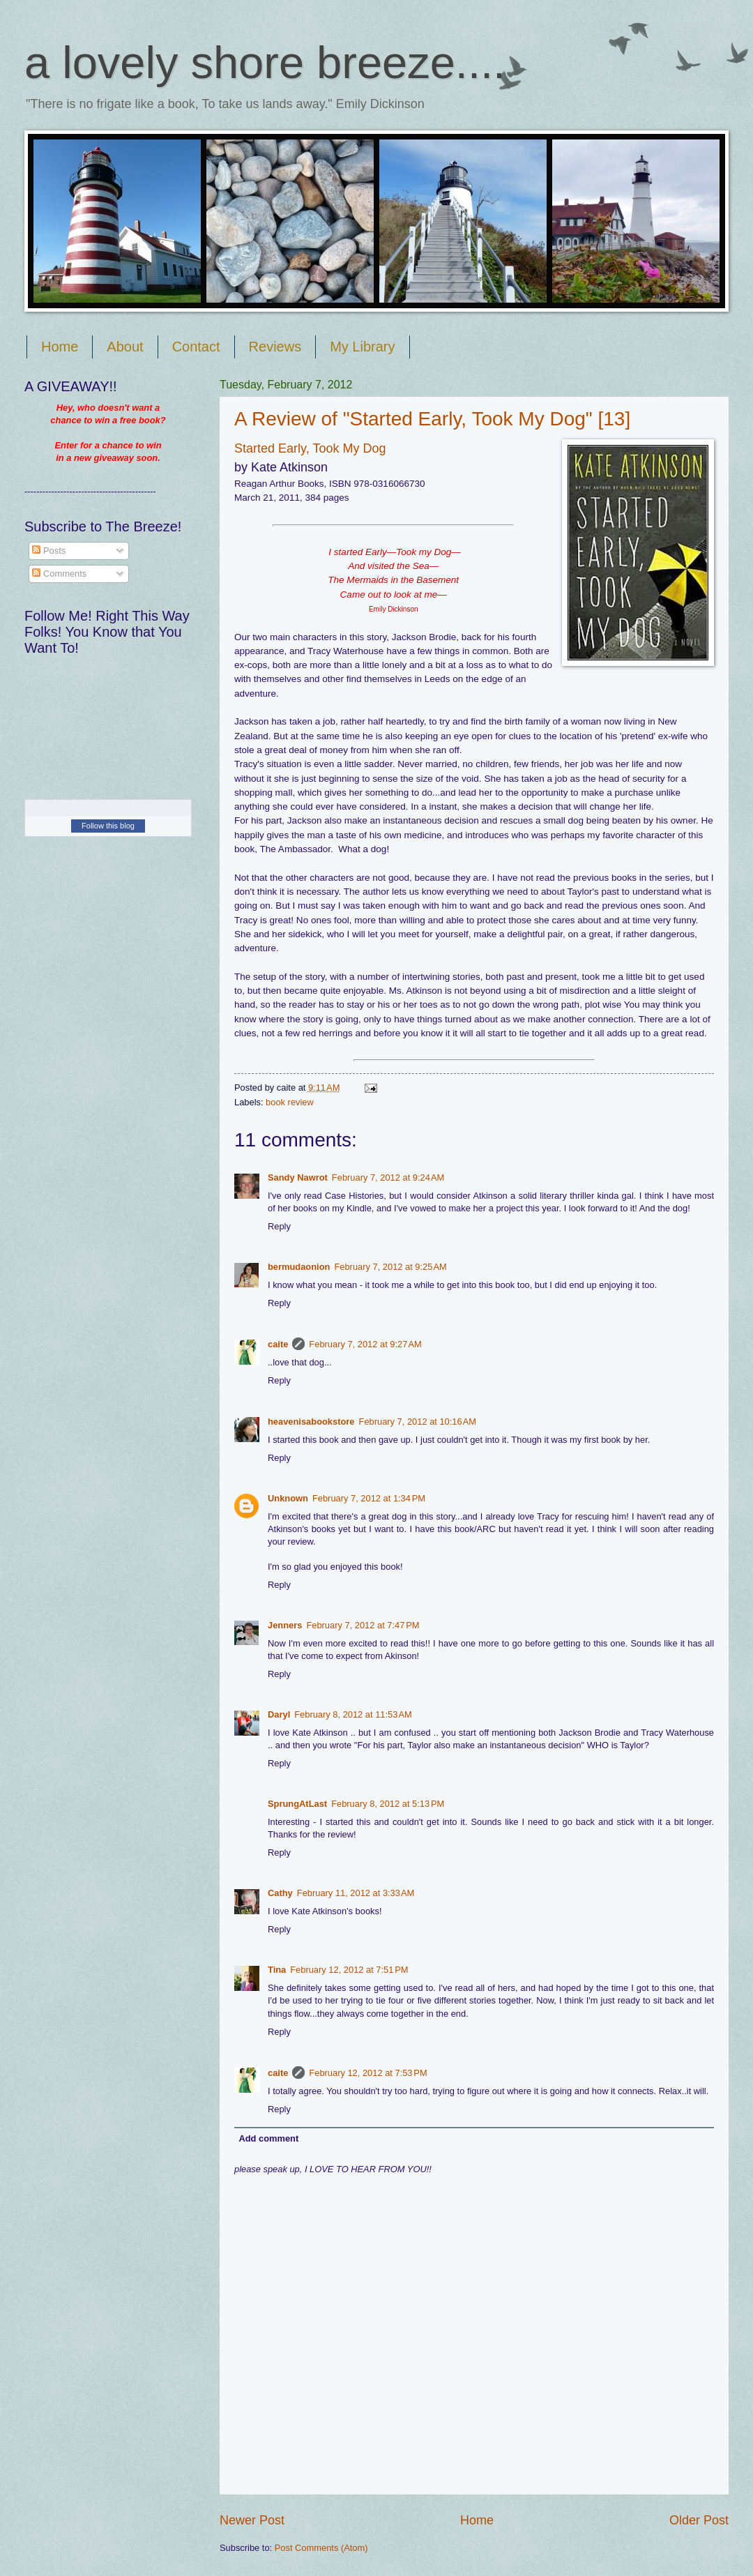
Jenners (285, 1625)
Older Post (699, 2520)
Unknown (288, 1498)
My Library (362, 346)
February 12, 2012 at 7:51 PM (349, 1969)
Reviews (275, 346)
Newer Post (252, 2520)
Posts (49, 550)
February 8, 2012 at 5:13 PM (387, 1803)
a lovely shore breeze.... (264, 62)
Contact (196, 346)
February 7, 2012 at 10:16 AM (418, 1421)
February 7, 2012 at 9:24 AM (388, 1177)
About (125, 346)
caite (278, 1344)
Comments (59, 573)
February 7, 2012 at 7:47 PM (362, 1625)
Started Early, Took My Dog (310, 448)
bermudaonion (299, 1267)
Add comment (268, 2138)
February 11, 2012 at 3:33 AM (356, 1893)
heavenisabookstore (311, 1421)
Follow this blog (108, 825)
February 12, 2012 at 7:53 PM (368, 2073)
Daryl (279, 1714)
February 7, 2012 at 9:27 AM (365, 1344)
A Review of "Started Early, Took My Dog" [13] (432, 419)
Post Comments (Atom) (321, 2548)
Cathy (280, 1893)
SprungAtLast (297, 1803)
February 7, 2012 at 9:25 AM (390, 1267)
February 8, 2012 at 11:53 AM (353, 1714)
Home (59, 346)
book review (290, 1102)
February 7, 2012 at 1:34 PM (368, 1498)
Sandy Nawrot (298, 1177)
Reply (279, 1226)
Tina (277, 1969)
